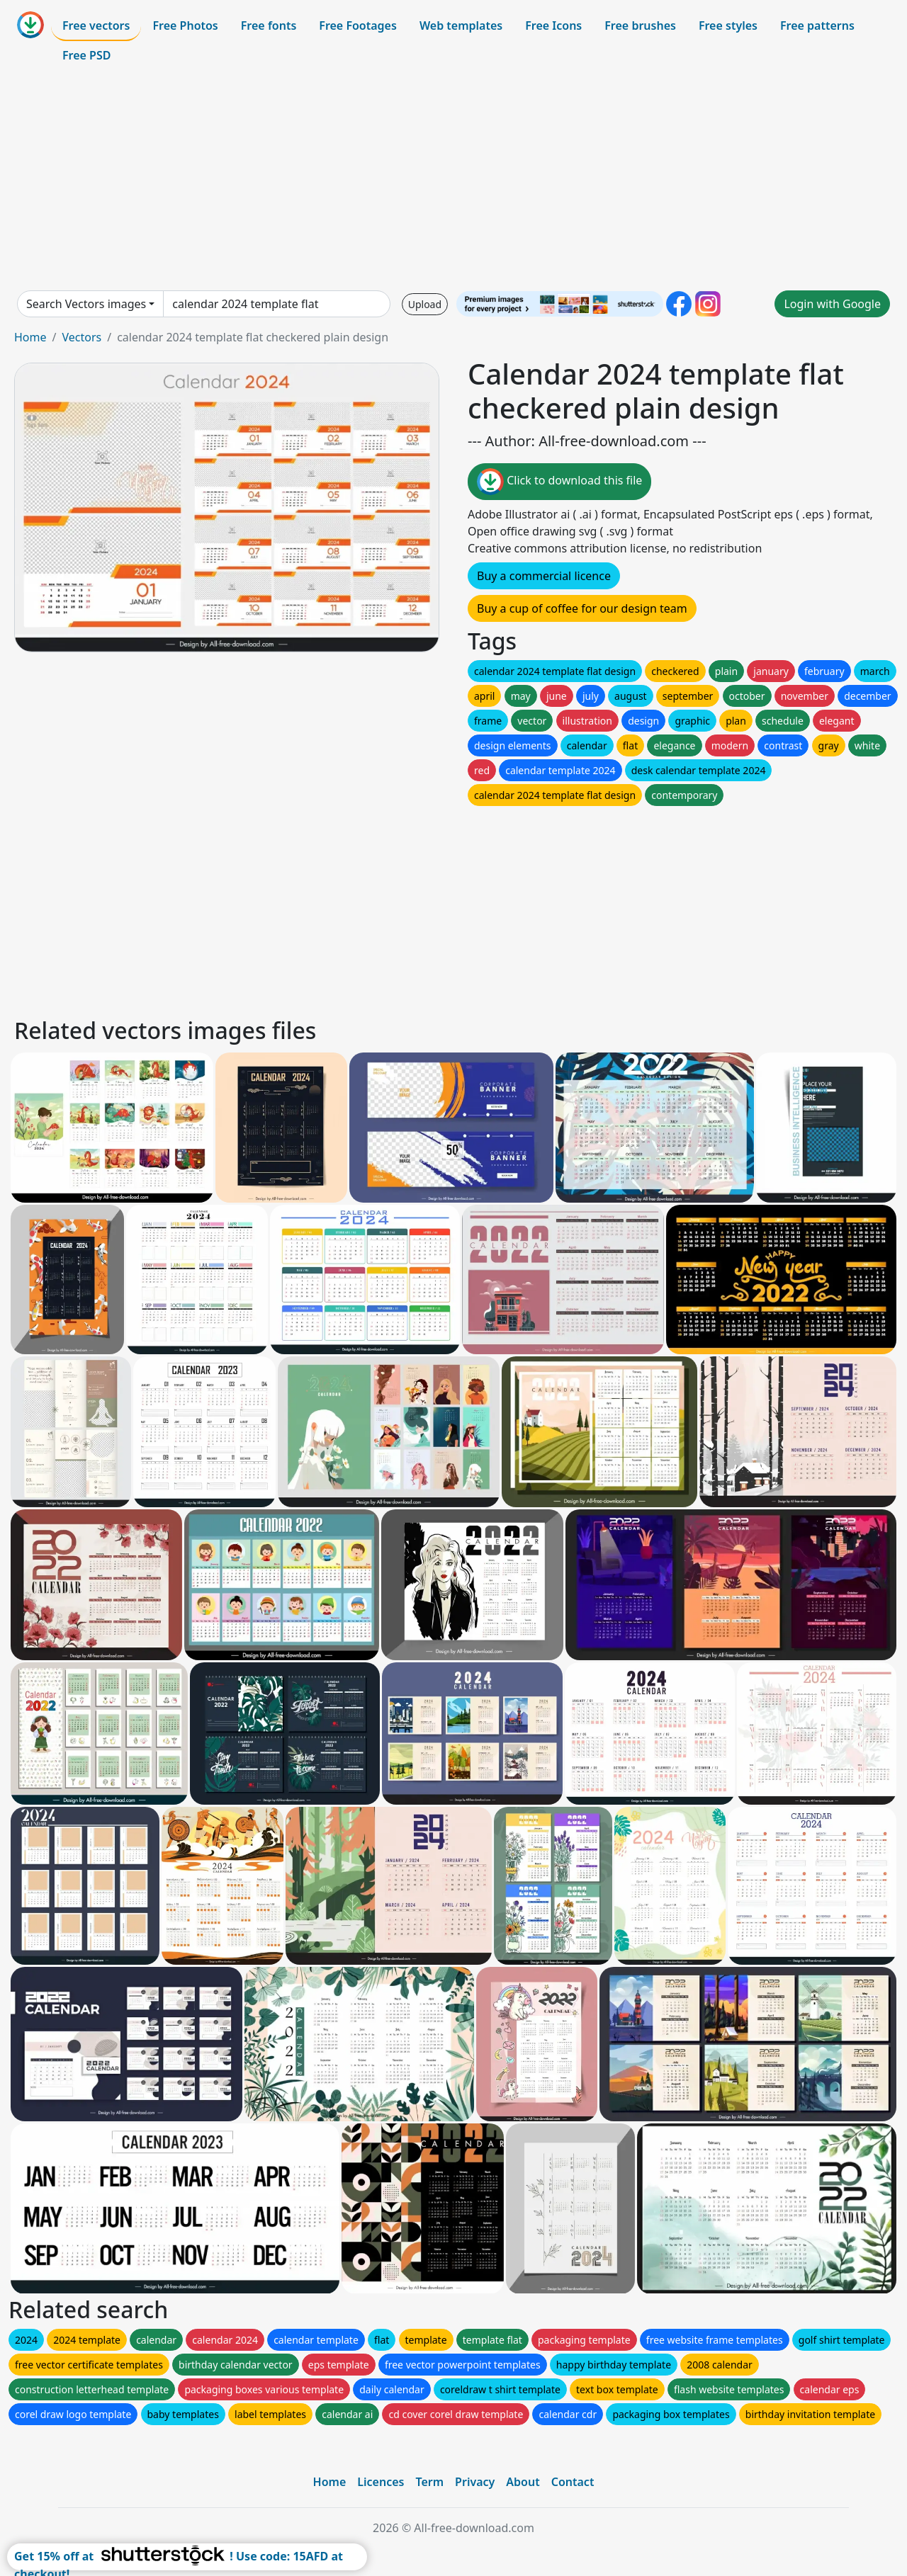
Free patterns (817, 25)
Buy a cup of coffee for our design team (582, 608)
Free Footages (358, 25)
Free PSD (86, 55)
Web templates (460, 25)
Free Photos (185, 25)
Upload (424, 304)
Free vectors (96, 25)
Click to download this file (559, 481)
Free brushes (640, 25)
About (522, 2482)
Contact (573, 2482)
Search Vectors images (86, 304)
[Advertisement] (453, 180)
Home (30, 337)
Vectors (81, 337)
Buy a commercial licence (544, 576)
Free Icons (553, 25)
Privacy (475, 2482)
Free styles (728, 25)
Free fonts (269, 25)
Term (429, 2482)
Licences (380, 2482)
